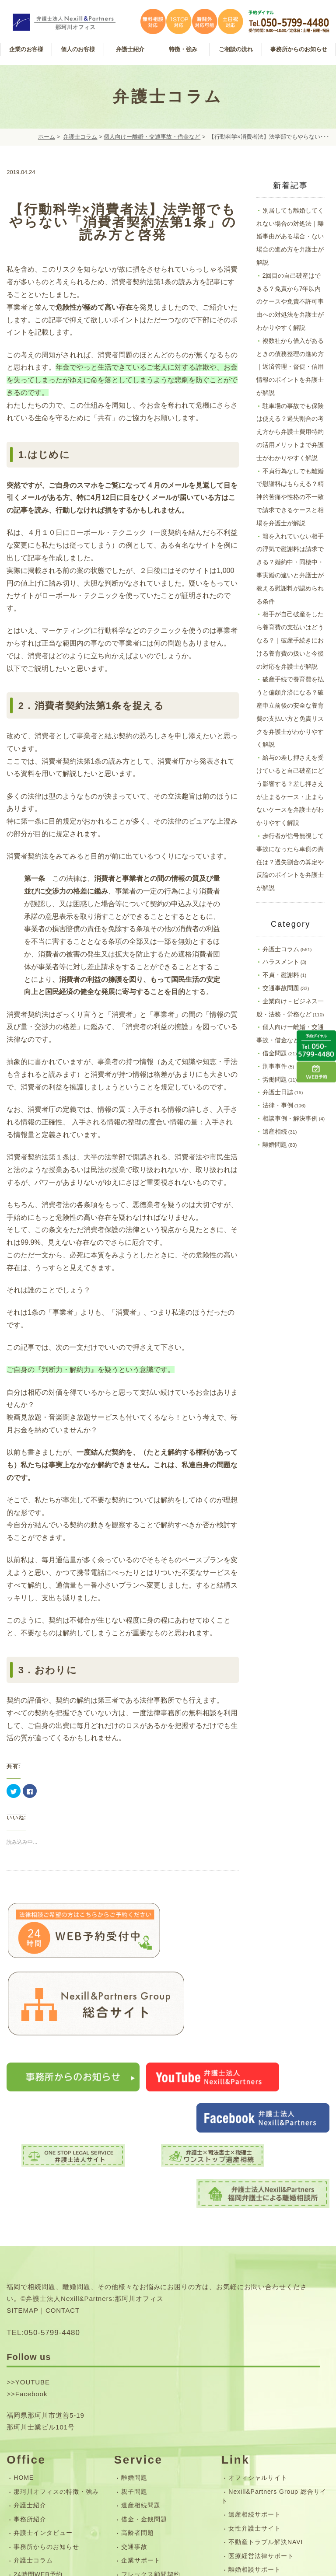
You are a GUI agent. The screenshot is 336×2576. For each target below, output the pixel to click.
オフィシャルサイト (257, 2316)
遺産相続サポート (254, 2352)
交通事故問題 (280, 987)
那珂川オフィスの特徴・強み (56, 2329)
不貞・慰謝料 (280, 974)
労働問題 (274, 1079)
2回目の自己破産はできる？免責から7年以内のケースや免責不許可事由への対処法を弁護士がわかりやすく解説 (290, 301)
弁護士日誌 (277, 1092)
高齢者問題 (137, 2371)
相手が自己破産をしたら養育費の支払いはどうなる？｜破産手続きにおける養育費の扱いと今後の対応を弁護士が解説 (290, 640)
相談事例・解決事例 (290, 1118)
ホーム (46, 136)
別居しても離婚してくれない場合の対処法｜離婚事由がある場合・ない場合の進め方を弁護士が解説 (290, 236)
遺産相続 (274, 1131)
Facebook (31, 2232)
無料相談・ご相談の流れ (157, 2426)
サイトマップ (33, 2463)
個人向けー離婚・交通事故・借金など (152, 136)
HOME (24, 2316)
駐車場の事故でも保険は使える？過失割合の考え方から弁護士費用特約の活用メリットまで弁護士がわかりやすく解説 (290, 431)
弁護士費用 (137, 2439)
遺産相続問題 (141, 2343)
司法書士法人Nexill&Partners (272, 2435)
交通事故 (134, 2384)
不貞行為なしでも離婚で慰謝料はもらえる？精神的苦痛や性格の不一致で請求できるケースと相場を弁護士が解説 (290, 497)
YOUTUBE (32, 2220)
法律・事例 (277, 1105)
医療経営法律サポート (261, 2394)
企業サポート (141, 2398)
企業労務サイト (251, 2421)
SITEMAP (22, 2149)
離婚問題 (274, 1144)
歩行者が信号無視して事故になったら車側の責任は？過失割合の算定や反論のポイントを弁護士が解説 (290, 861)
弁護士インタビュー (43, 2371)
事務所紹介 (30, 2357)
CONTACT (63, 2149)
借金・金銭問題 (144, 2357)
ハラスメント (280, 961)
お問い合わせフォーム (46, 2449)
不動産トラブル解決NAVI (265, 2380)
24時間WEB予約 (38, 2412)
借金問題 (274, 1053)
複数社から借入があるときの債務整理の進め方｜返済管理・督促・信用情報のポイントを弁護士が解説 (290, 366)
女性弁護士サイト (254, 2366)
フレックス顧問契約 (150, 2412)
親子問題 (134, 2329)
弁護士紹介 (30, 2343)
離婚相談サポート (254, 2408)
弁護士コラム (80, 136)
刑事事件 (274, 1066)
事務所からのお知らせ (46, 2384)
